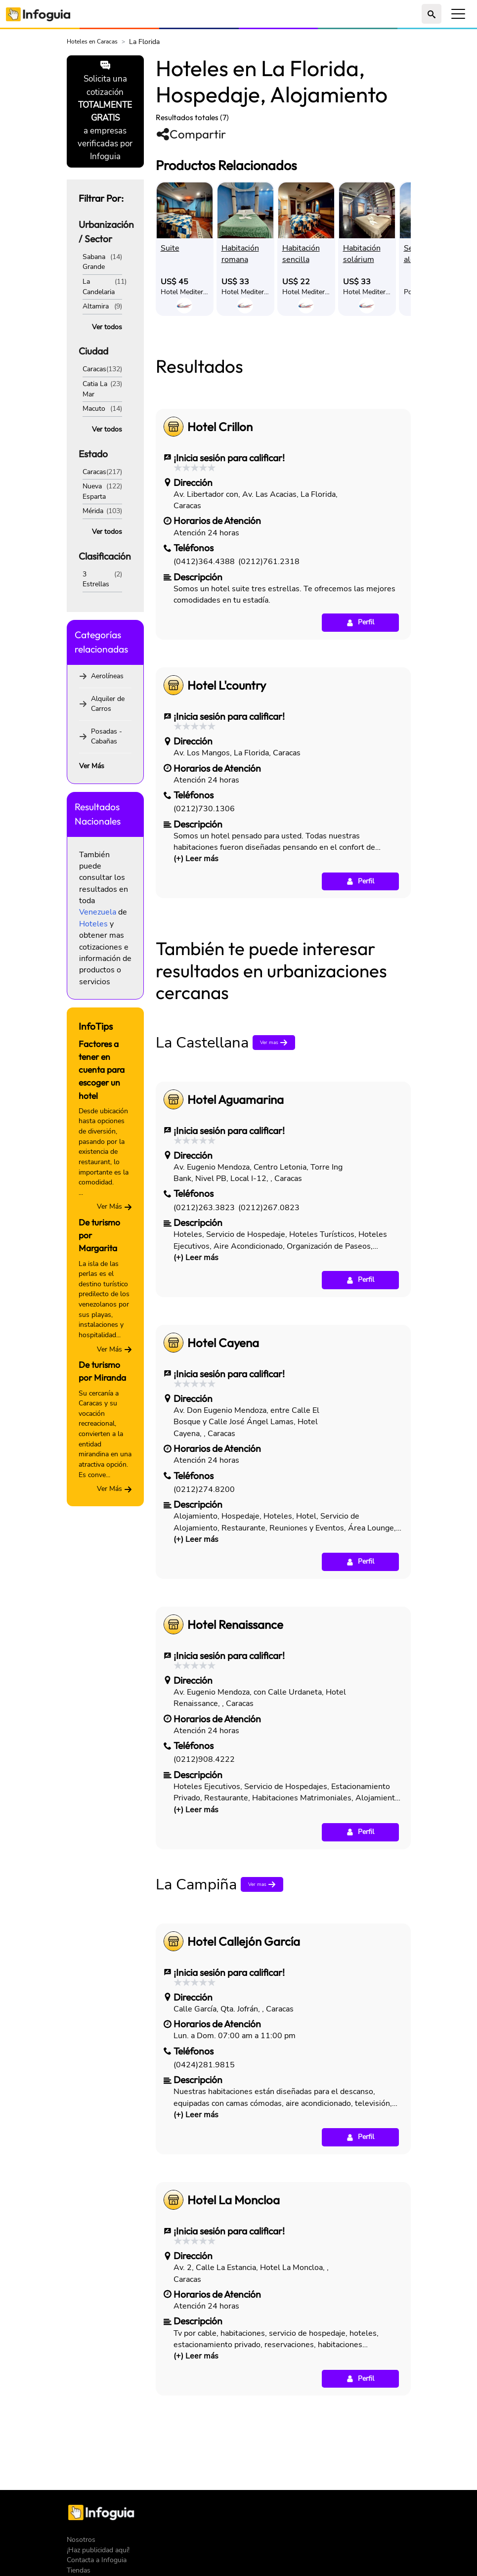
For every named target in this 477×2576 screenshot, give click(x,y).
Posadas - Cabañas (106, 736)
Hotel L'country (226, 823)
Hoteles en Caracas (92, 41)
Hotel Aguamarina (235, 1237)
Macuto (94, 408)
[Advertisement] (283, 397)
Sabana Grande (94, 262)
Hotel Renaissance (235, 1762)
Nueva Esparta (94, 491)
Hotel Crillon (220, 565)
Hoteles (93, 923)
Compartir (191, 134)
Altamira (96, 306)
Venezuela (97, 912)
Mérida (93, 511)
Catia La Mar (95, 389)
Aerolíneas (107, 676)
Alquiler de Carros (108, 704)
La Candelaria (99, 287)
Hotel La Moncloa (233, 2338)
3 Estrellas (96, 579)
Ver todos (107, 327)
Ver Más (91, 766)
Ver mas (275, 1181)
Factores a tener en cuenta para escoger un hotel (102, 1070)
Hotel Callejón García (243, 2079)
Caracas (94, 369)
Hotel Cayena (223, 1481)
